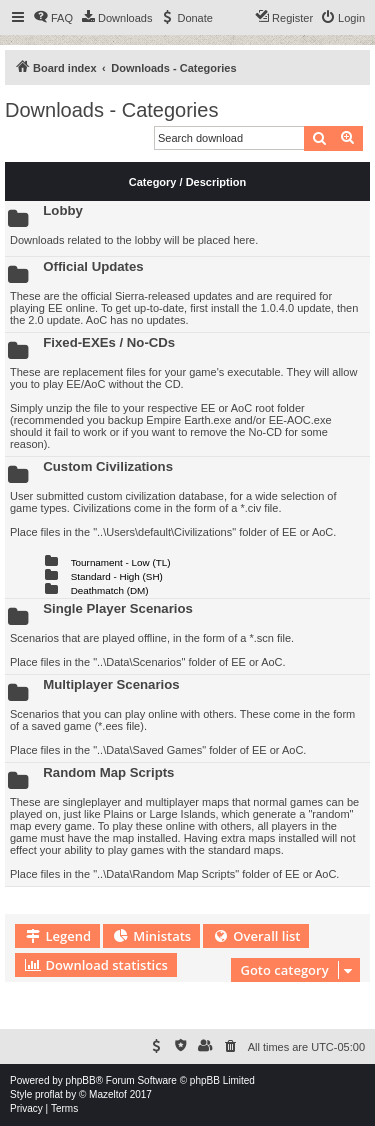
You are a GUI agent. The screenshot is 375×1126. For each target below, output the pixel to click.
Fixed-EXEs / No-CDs (109, 342)
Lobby (63, 210)
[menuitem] (53, 18)
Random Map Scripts (108, 772)
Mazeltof (108, 1094)
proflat (49, 1094)
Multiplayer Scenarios (111, 684)
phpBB (81, 1080)
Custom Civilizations (108, 466)
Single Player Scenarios (118, 608)
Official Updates (93, 266)
